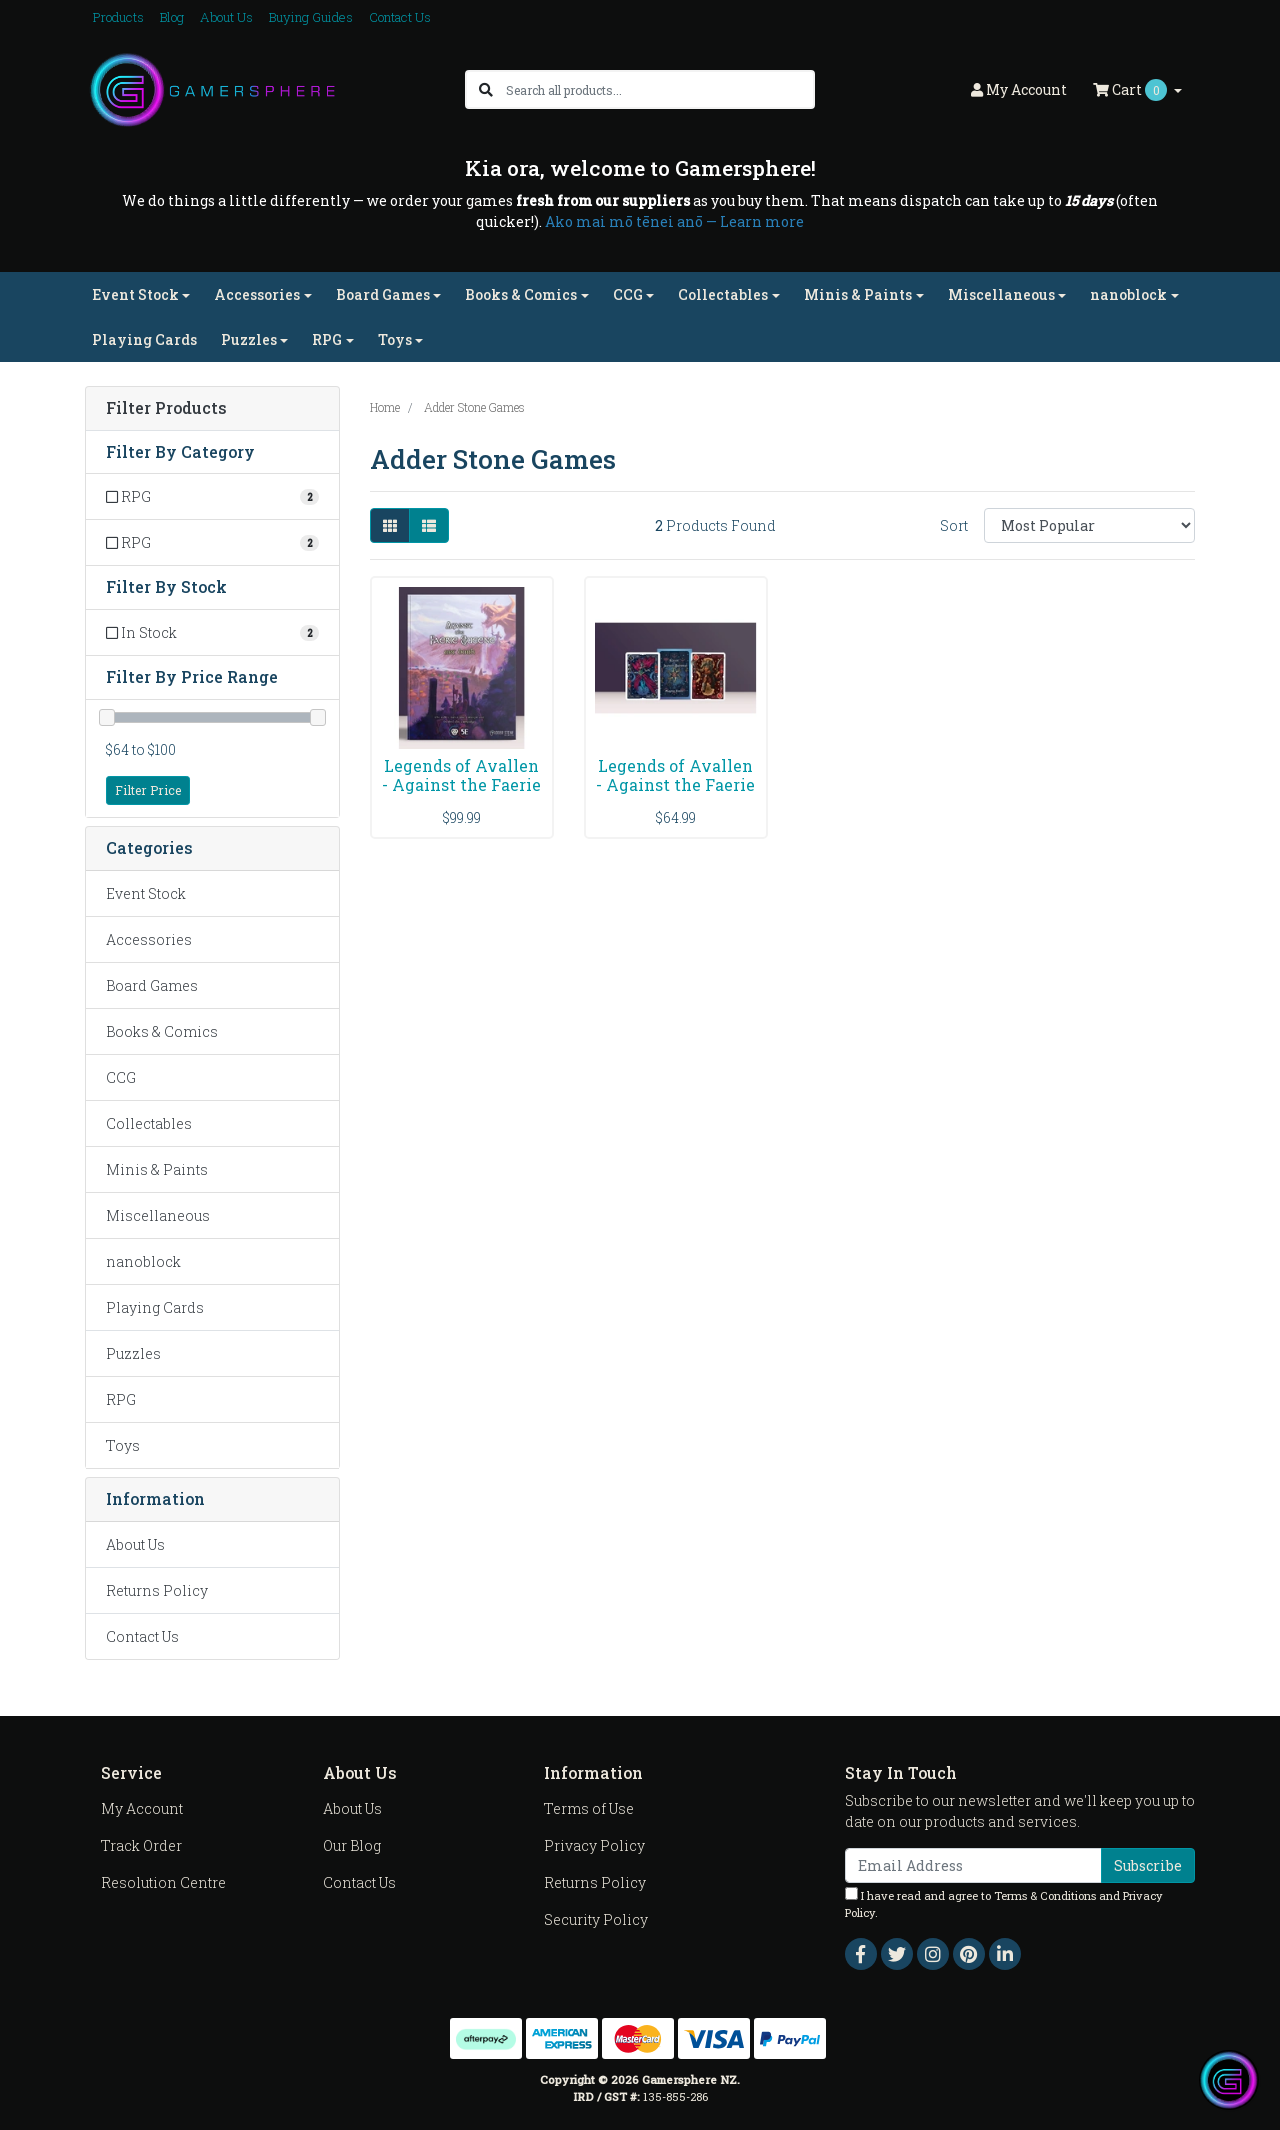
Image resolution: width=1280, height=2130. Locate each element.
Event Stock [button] (135, 294)
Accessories (149, 939)
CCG (121, 1077)
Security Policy (596, 1919)
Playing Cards (144, 339)
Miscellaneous (158, 1215)
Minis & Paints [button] (858, 294)
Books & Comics (162, 1031)
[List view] (429, 525)
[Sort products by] (1089, 525)
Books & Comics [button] (521, 294)
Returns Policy (157, 1590)
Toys (123, 1445)
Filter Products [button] (166, 408)
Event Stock (146, 893)
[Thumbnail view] (390, 525)
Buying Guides (311, 17)
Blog (172, 17)
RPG (121, 1399)
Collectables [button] (723, 294)
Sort (954, 525)
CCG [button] (628, 294)
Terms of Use (589, 1808)
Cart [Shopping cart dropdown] (1131, 90)
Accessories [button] (257, 294)
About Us (226, 17)
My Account (142, 1808)
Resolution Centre (163, 1882)
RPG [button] (327, 339)
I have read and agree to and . (1004, 1903)
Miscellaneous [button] (1001, 294)
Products (118, 17)
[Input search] (659, 89)
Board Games (152, 985)
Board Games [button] (383, 294)
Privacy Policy (594, 1845)
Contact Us (400, 17)
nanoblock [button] (1128, 294)
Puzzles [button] (249, 339)
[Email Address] (973, 1865)
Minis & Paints (157, 1169)
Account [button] (1019, 89)
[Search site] (486, 89)
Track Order (141, 1845)
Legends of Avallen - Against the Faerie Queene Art (461, 784)
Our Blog (352, 1845)
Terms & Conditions (1045, 1895)
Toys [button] (395, 339)
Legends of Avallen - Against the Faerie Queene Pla (675, 784)
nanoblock (143, 1261)
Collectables (149, 1123)
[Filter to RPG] (212, 496)
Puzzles (133, 1353)
